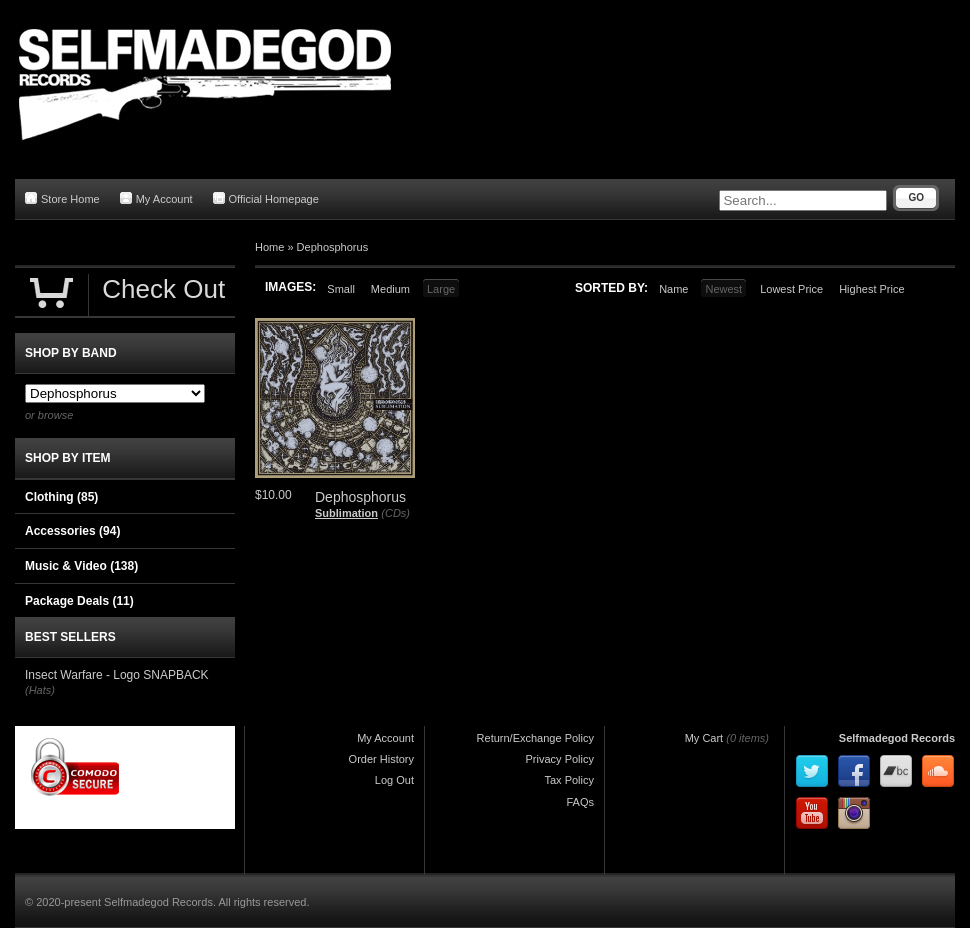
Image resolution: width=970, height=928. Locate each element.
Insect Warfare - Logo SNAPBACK (117, 675)
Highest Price (871, 289)
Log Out (394, 780)
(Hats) (40, 690)
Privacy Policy (560, 759)
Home (269, 247)
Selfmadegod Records (897, 738)
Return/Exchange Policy (535, 738)
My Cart (704, 738)
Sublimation (346, 513)
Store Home (62, 198)
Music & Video (81, 566)
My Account (156, 198)
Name (673, 289)
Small (341, 289)
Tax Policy (569, 780)
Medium (390, 289)
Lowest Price (791, 289)
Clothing (61, 497)
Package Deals (79, 601)
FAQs (580, 802)
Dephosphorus (333, 247)
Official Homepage (266, 198)
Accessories (72, 531)
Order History (381, 759)
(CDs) (395, 513)
